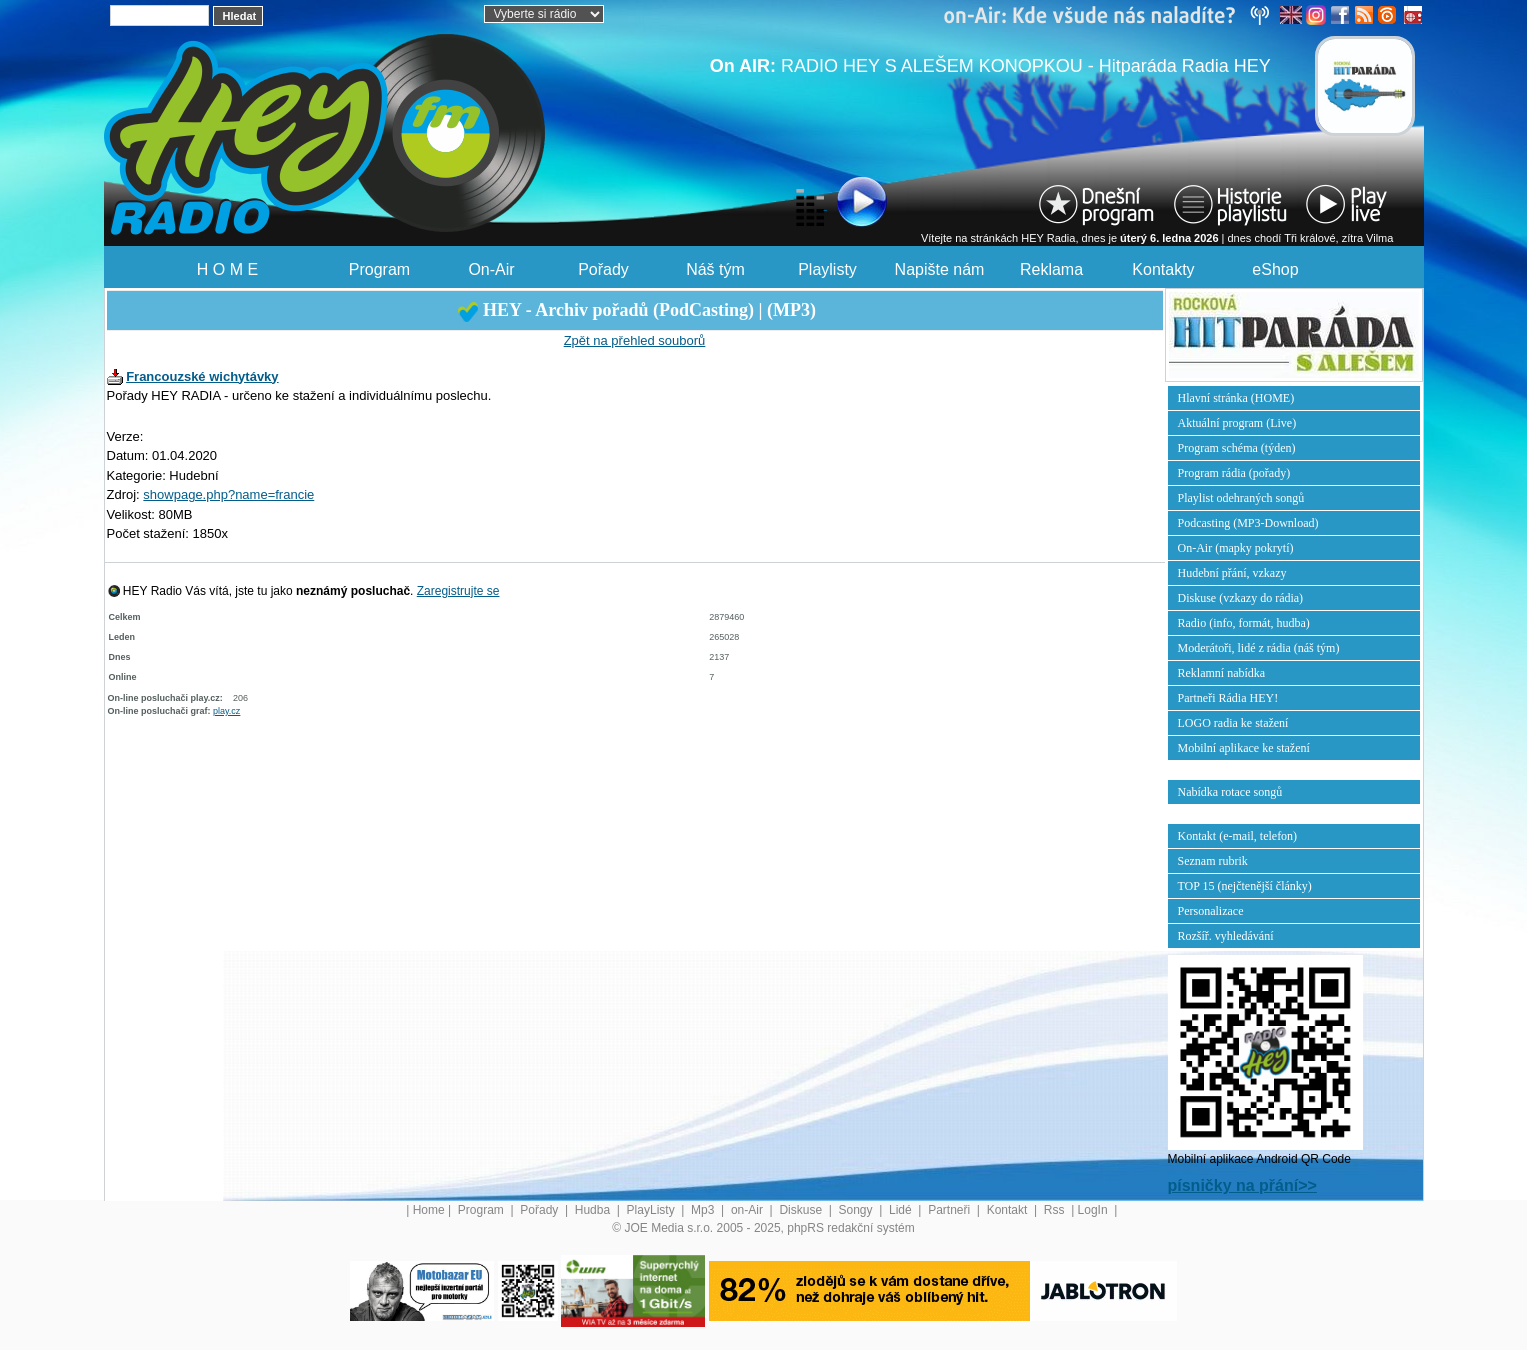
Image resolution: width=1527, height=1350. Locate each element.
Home (429, 1210)
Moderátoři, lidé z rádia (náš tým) (1259, 648)
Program (379, 269)
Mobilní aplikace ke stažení (1244, 748)
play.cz (226, 711)
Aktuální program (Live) (1237, 423)
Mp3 (704, 1210)
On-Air (491, 269)
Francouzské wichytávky (202, 376)
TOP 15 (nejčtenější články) (1245, 886)
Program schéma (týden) (1237, 448)
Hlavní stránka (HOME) (1236, 398)
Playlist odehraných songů (1241, 498)
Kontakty (1163, 269)
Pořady (603, 269)
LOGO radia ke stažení (1233, 723)
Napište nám (940, 269)
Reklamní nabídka (1222, 673)
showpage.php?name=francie (228, 494)
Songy (857, 1210)
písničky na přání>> (1242, 1185)
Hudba (594, 1210)
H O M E (227, 269)
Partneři (950, 1210)
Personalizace (1211, 911)
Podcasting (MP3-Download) (1248, 523)
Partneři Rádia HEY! (1228, 698)
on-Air (748, 1210)
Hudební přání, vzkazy (1232, 573)
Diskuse (802, 1210)
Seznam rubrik (1213, 861)
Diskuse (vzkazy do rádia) (1241, 598)
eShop (1275, 269)
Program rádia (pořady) (1234, 473)
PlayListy (652, 1210)
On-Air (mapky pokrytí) (1236, 548)
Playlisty (827, 269)
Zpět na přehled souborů (635, 340)
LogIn (1094, 1210)
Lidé (902, 1210)
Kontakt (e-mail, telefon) (1238, 836)
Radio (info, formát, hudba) (1244, 623)
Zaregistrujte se (458, 591)
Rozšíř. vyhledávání (1226, 936)
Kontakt (1009, 1210)
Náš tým (715, 269)
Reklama (1051, 269)
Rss (1056, 1210)
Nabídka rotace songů (1230, 792)
